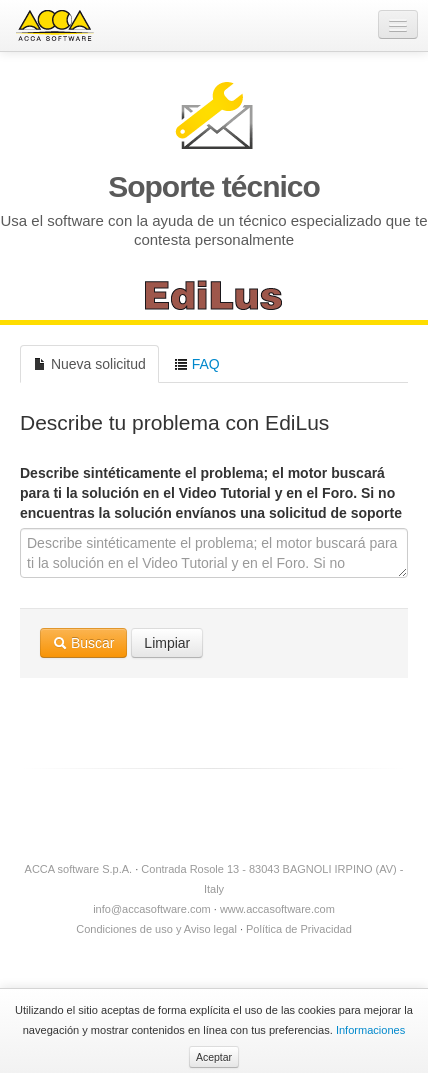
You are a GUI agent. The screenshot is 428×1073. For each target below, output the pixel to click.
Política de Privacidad (299, 929)
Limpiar (167, 643)
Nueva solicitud (89, 364)
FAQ (197, 364)
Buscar (83, 643)
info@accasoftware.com (152, 909)
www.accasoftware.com (277, 909)
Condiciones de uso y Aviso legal (156, 929)
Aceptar (214, 1057)
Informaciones (370, 1030)
